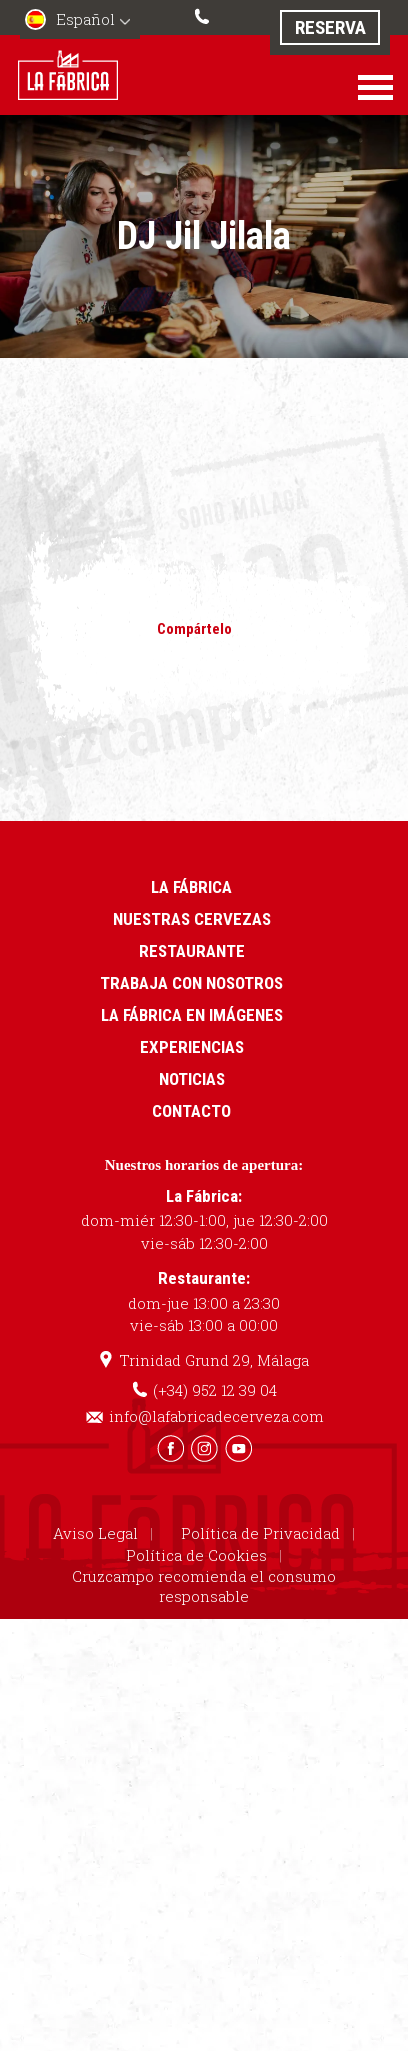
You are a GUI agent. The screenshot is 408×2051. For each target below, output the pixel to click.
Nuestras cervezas (192, 919)
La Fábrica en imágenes (192, 1015)
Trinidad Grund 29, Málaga (214, 1360)
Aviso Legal (95, 1533)
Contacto (191, 1111)
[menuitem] (80, 21)
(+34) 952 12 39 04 (204, 14)
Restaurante (192, 951)
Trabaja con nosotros (191, 983)
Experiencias (192, 1047)
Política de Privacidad (260, 1533)
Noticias (192, 1079)
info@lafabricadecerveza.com (216, 1416)
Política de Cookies (196, 1555)
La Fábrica (191, 887)
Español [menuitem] (85, 19)
